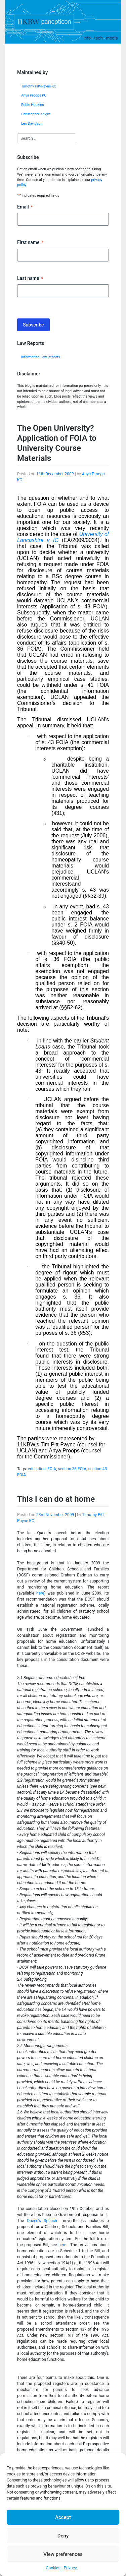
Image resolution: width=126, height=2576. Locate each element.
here (40, 1593)
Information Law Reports (40, 357)
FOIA (51, 1468)
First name (30, 243)
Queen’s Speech (43, 2220)
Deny (63, 2536)
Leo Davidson (31, 123)
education (37, 1468)
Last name (30, 279)
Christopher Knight (35, 114)
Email (25, 207)
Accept (63, 2517)
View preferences (62, 2554)
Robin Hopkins (32, 105)
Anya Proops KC (33, 95)
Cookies (53, 2568)
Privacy (70, 2568)
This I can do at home (56, 1499)
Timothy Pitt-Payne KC (38, 86)
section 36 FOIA (72, 1468)
